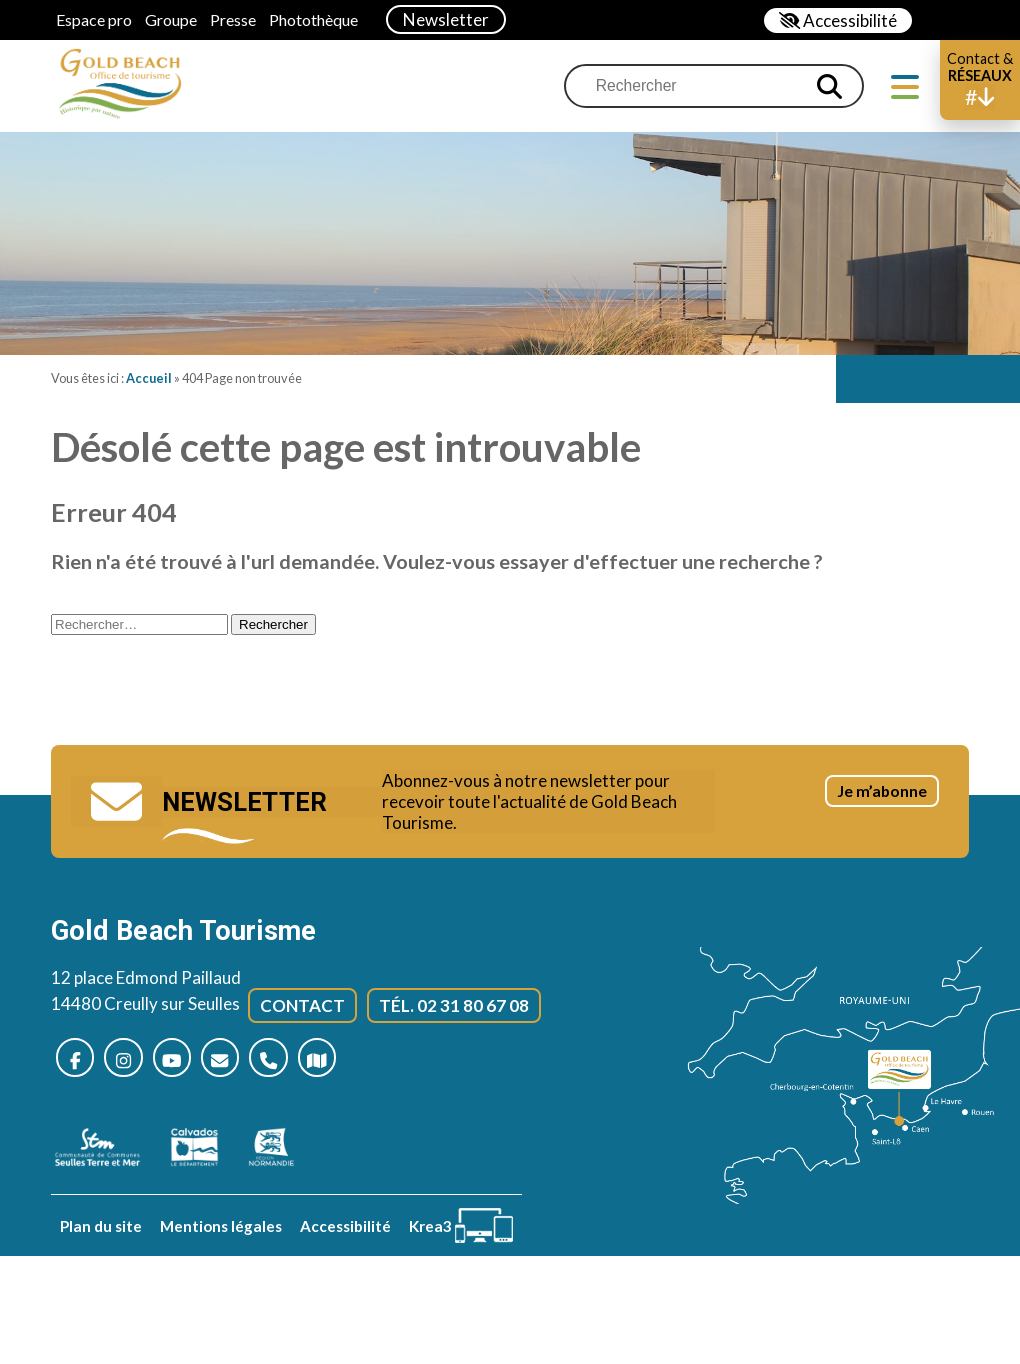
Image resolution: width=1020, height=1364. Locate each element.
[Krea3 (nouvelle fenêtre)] (461, 1233)
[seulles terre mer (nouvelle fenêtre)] (107, 1155)
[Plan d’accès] (353, 1064)
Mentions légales (221, 1233)
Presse (233, 19)
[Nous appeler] (298, 1064)
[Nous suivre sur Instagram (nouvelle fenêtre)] (133, 1064)
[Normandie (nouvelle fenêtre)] (281, 1155)
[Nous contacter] (243, 1064)
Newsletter (446, 19)
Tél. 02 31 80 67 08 (454, 1009)
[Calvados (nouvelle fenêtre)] (204, 1155)
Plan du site (101, 1233)
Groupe (171, 19)
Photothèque (313, 19)
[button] (980, 80)
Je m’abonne (858, 816)
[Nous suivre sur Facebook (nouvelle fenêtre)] (78, 1064)
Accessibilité (345, 1233)
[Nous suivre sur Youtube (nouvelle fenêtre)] (188, 1064)
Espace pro (94, 19)
